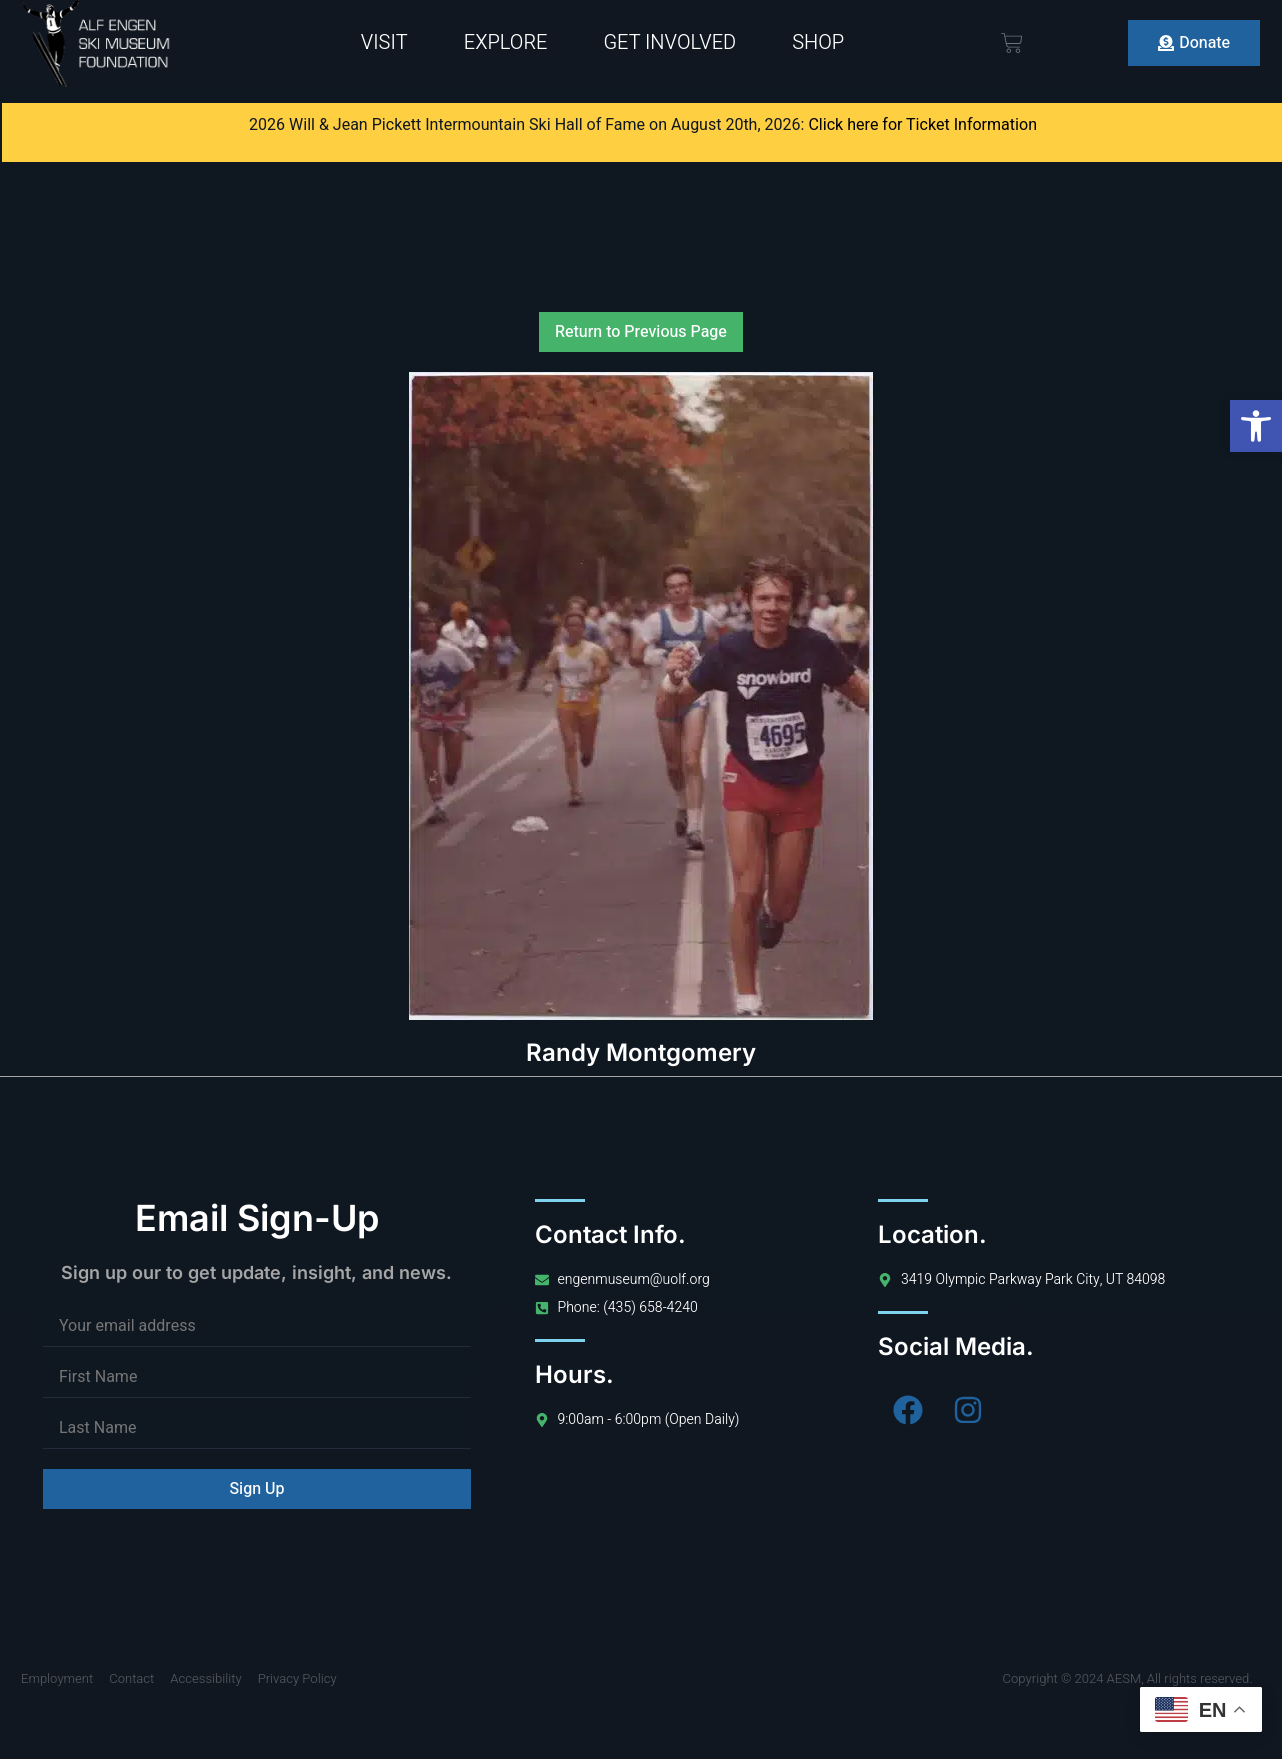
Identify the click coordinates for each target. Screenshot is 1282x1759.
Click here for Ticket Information (922, 125)
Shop (818, 42)
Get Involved (669, 42)
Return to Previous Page (641, 332)
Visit (384, 42)
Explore (506, 42)
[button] (1256, 426)
